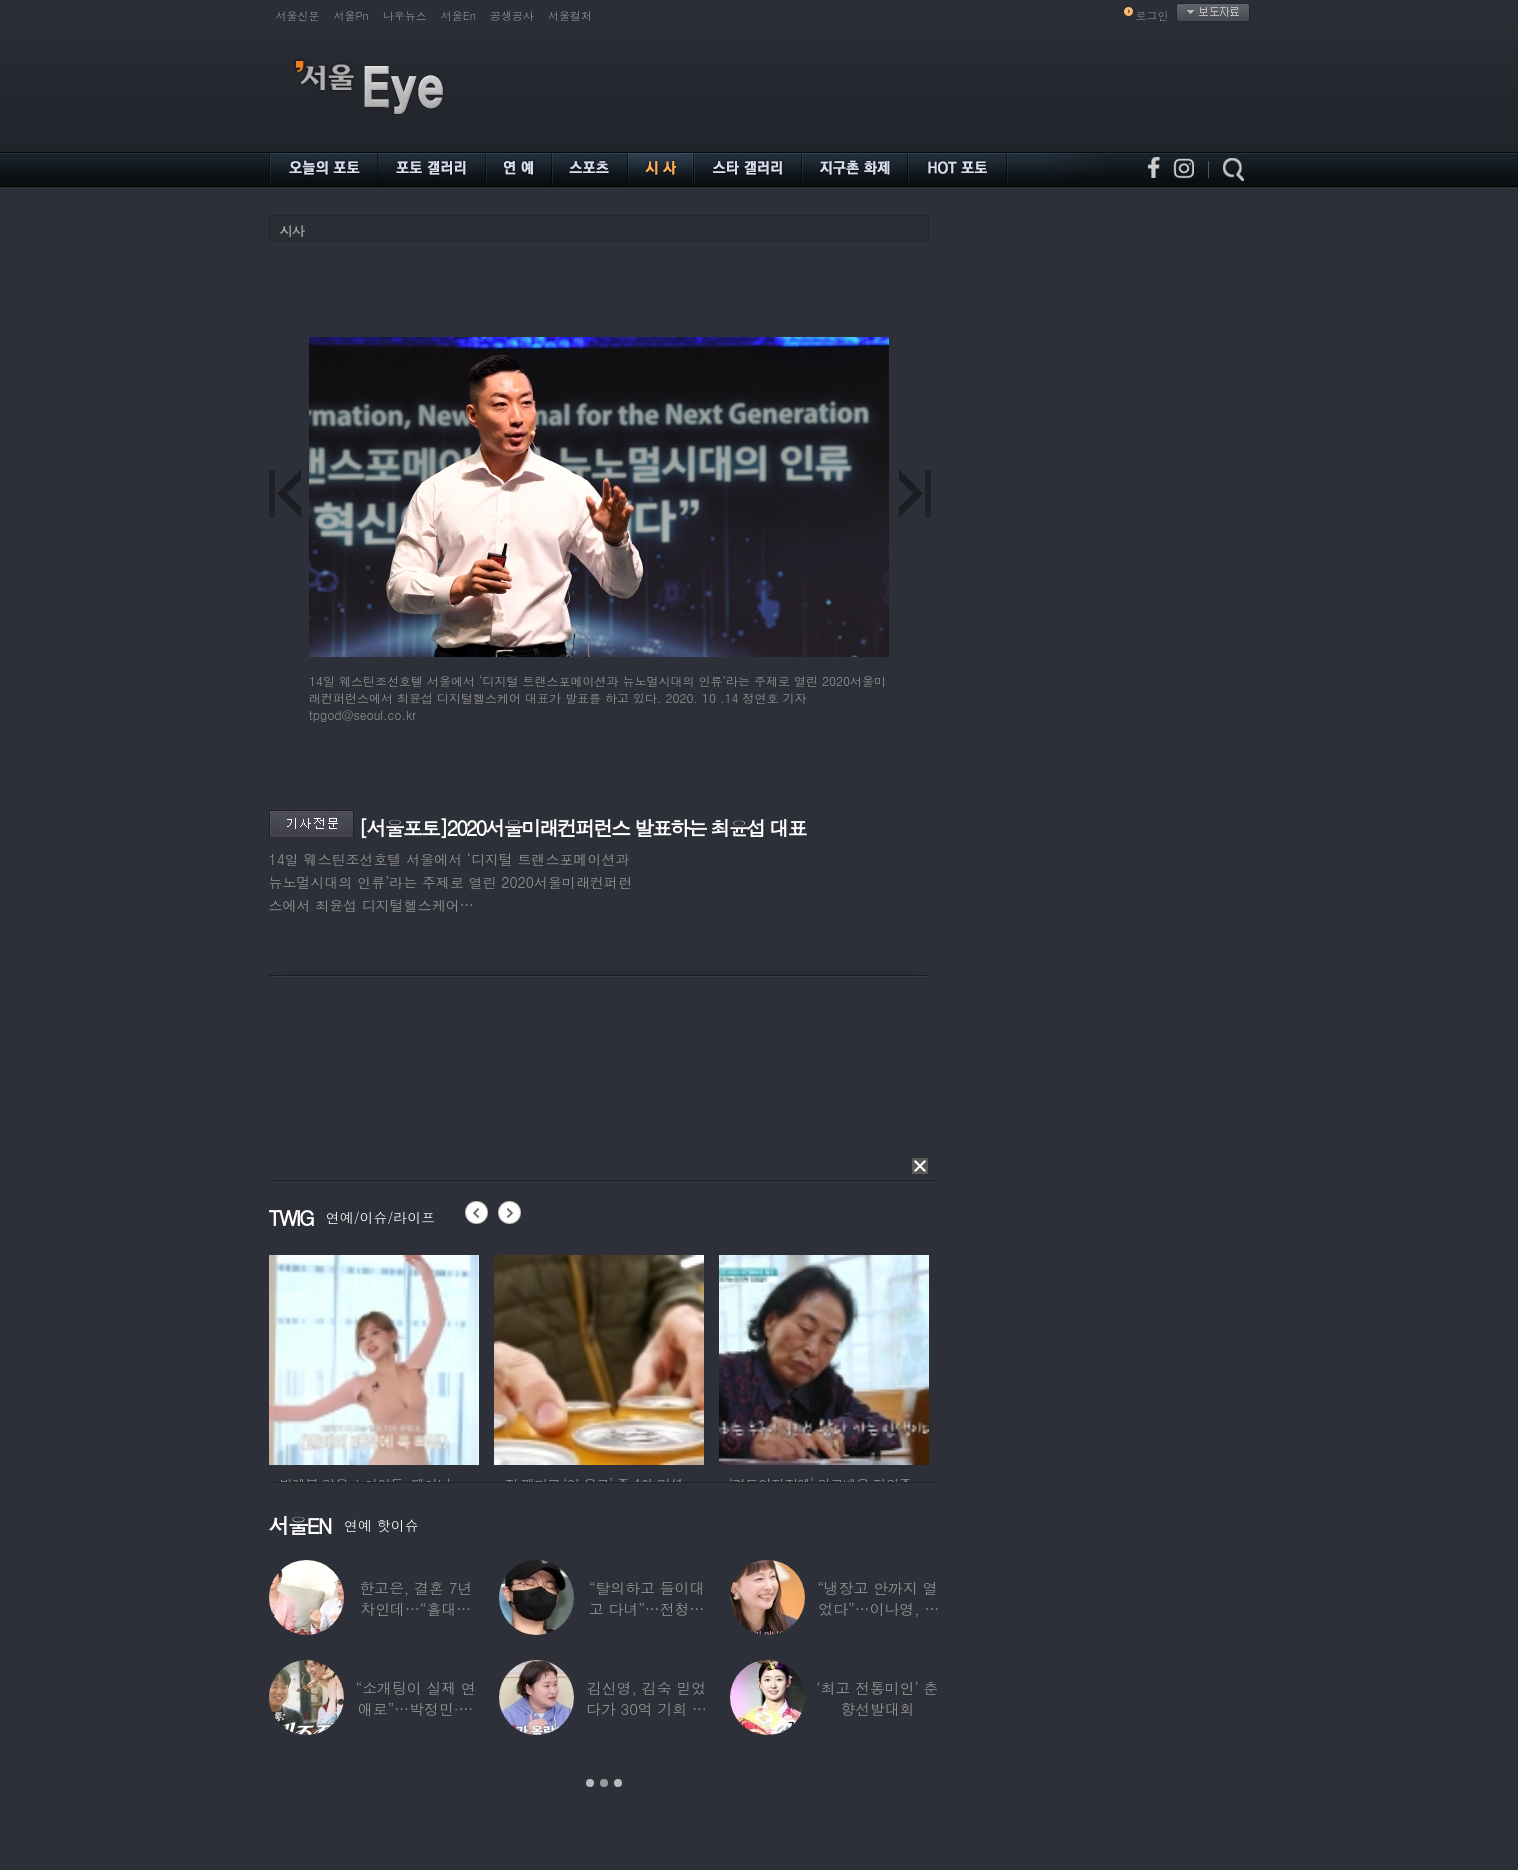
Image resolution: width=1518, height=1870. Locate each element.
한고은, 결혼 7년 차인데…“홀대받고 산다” (415, 1608)
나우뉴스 (405, 15)
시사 (292, 230)
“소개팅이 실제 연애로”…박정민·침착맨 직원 (415, 1708)
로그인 (1152, 15)
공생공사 (512, 15)
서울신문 (298, 15)
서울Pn (351, 15)
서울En (458, 15)
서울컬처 (570, 15)
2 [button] (604, 1783)
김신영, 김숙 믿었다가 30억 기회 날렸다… (646, 1708)
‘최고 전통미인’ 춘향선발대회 (877, 1698)
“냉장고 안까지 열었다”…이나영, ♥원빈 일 (877, 1608)
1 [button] (590, 1783)
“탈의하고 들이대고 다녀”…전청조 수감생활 (646, 1608)
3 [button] (618, 1783)
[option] (374, 1357)
